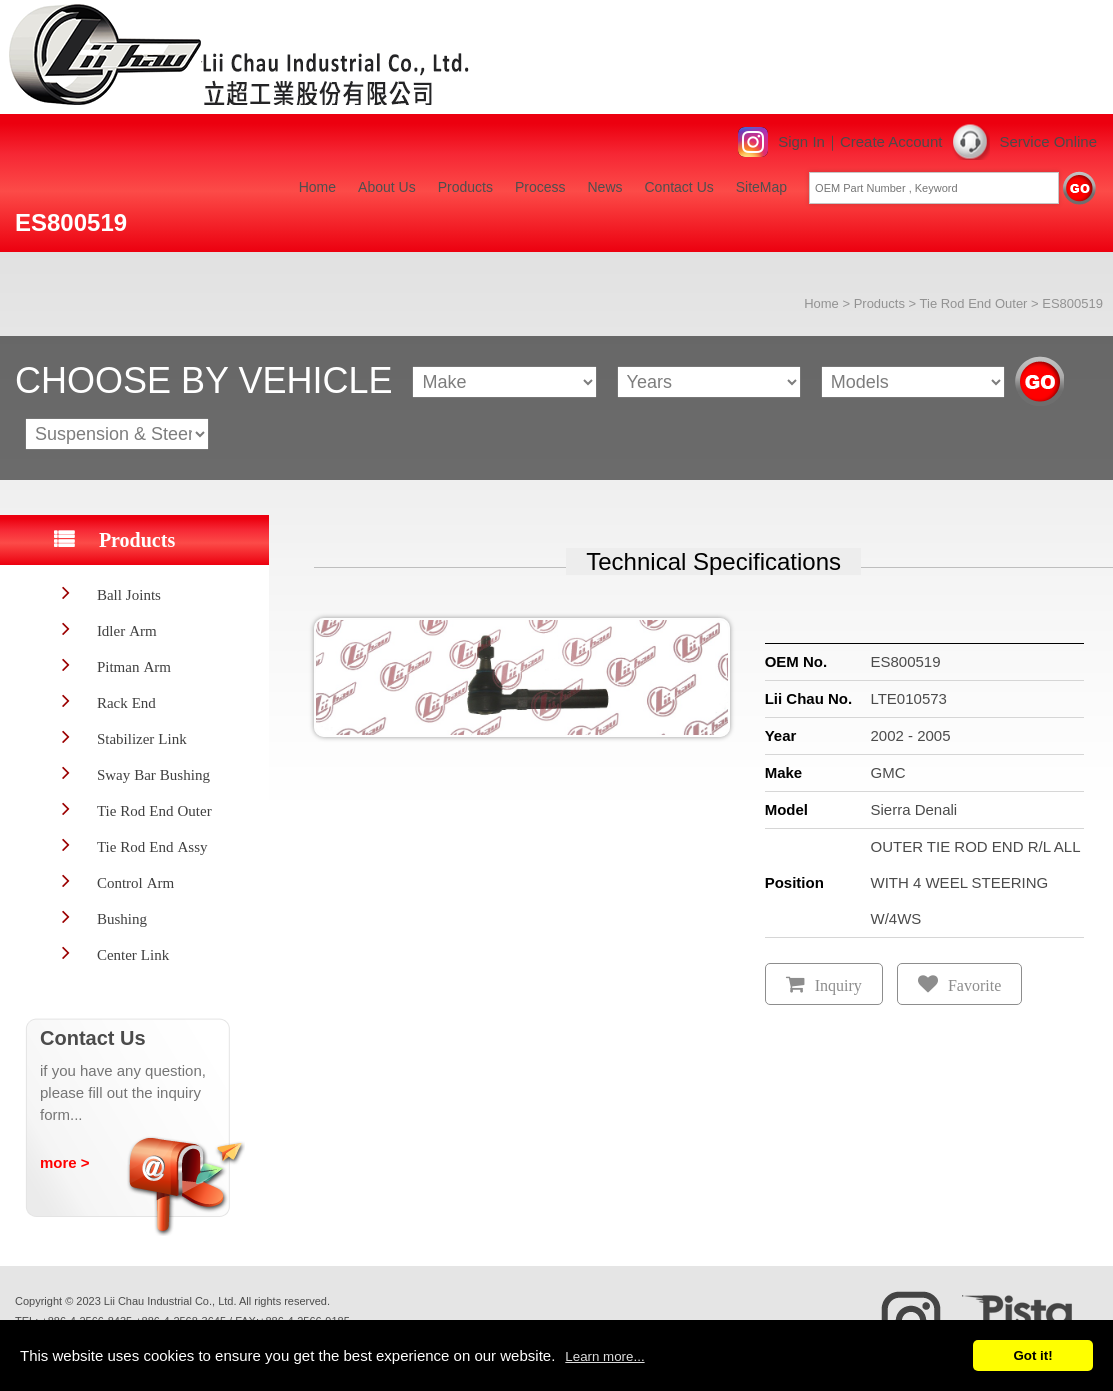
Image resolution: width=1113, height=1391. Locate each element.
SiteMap (761, 187)
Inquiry (838, 985)
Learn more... (604, 1356)
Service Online (1048, 141)
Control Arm (135, 882)
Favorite (974, 985)
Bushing (122, 918)
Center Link (133, 954)
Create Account (891, 141)
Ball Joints (129, 594)
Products (465, 187)
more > (65, 1162)
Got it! (1032, 1355)
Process (540, 187)
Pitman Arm (134, 666)
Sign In (801, 141)
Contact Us (679, 187)
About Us (387, 187)
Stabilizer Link (142, 738)
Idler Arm (127, 630)
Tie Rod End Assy (152, 846)
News (604, 187)
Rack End (126, 702)
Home (317, 187)
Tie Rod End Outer (974, 303)
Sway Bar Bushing (153, 774)
